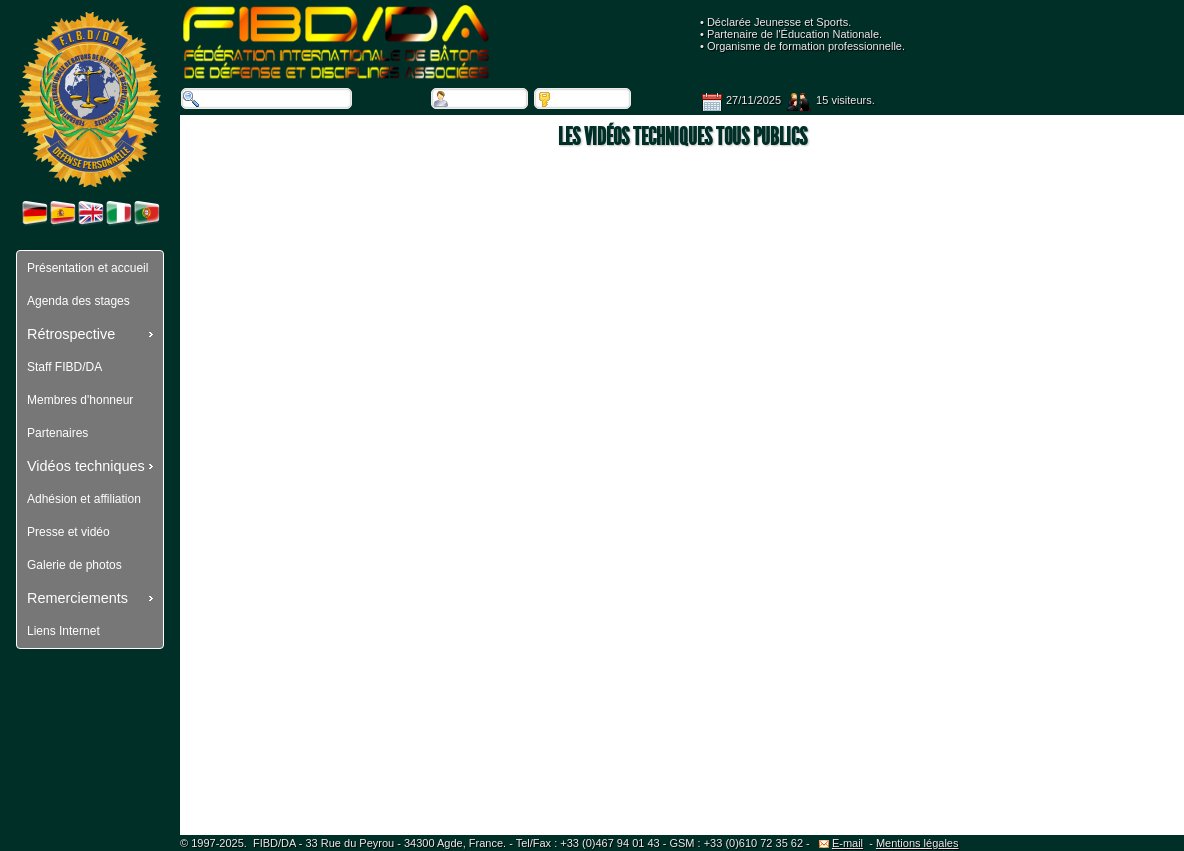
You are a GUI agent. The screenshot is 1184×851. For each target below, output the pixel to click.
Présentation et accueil (87, 268)
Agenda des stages (78, 301)
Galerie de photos (74, 565)
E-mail (841, 843)
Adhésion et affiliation (84, 499)
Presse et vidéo (68, 532)
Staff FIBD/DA (64, 367)
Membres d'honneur (80, 400)
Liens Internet (63, 631)
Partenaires (57, 433)
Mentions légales (917, 843)
